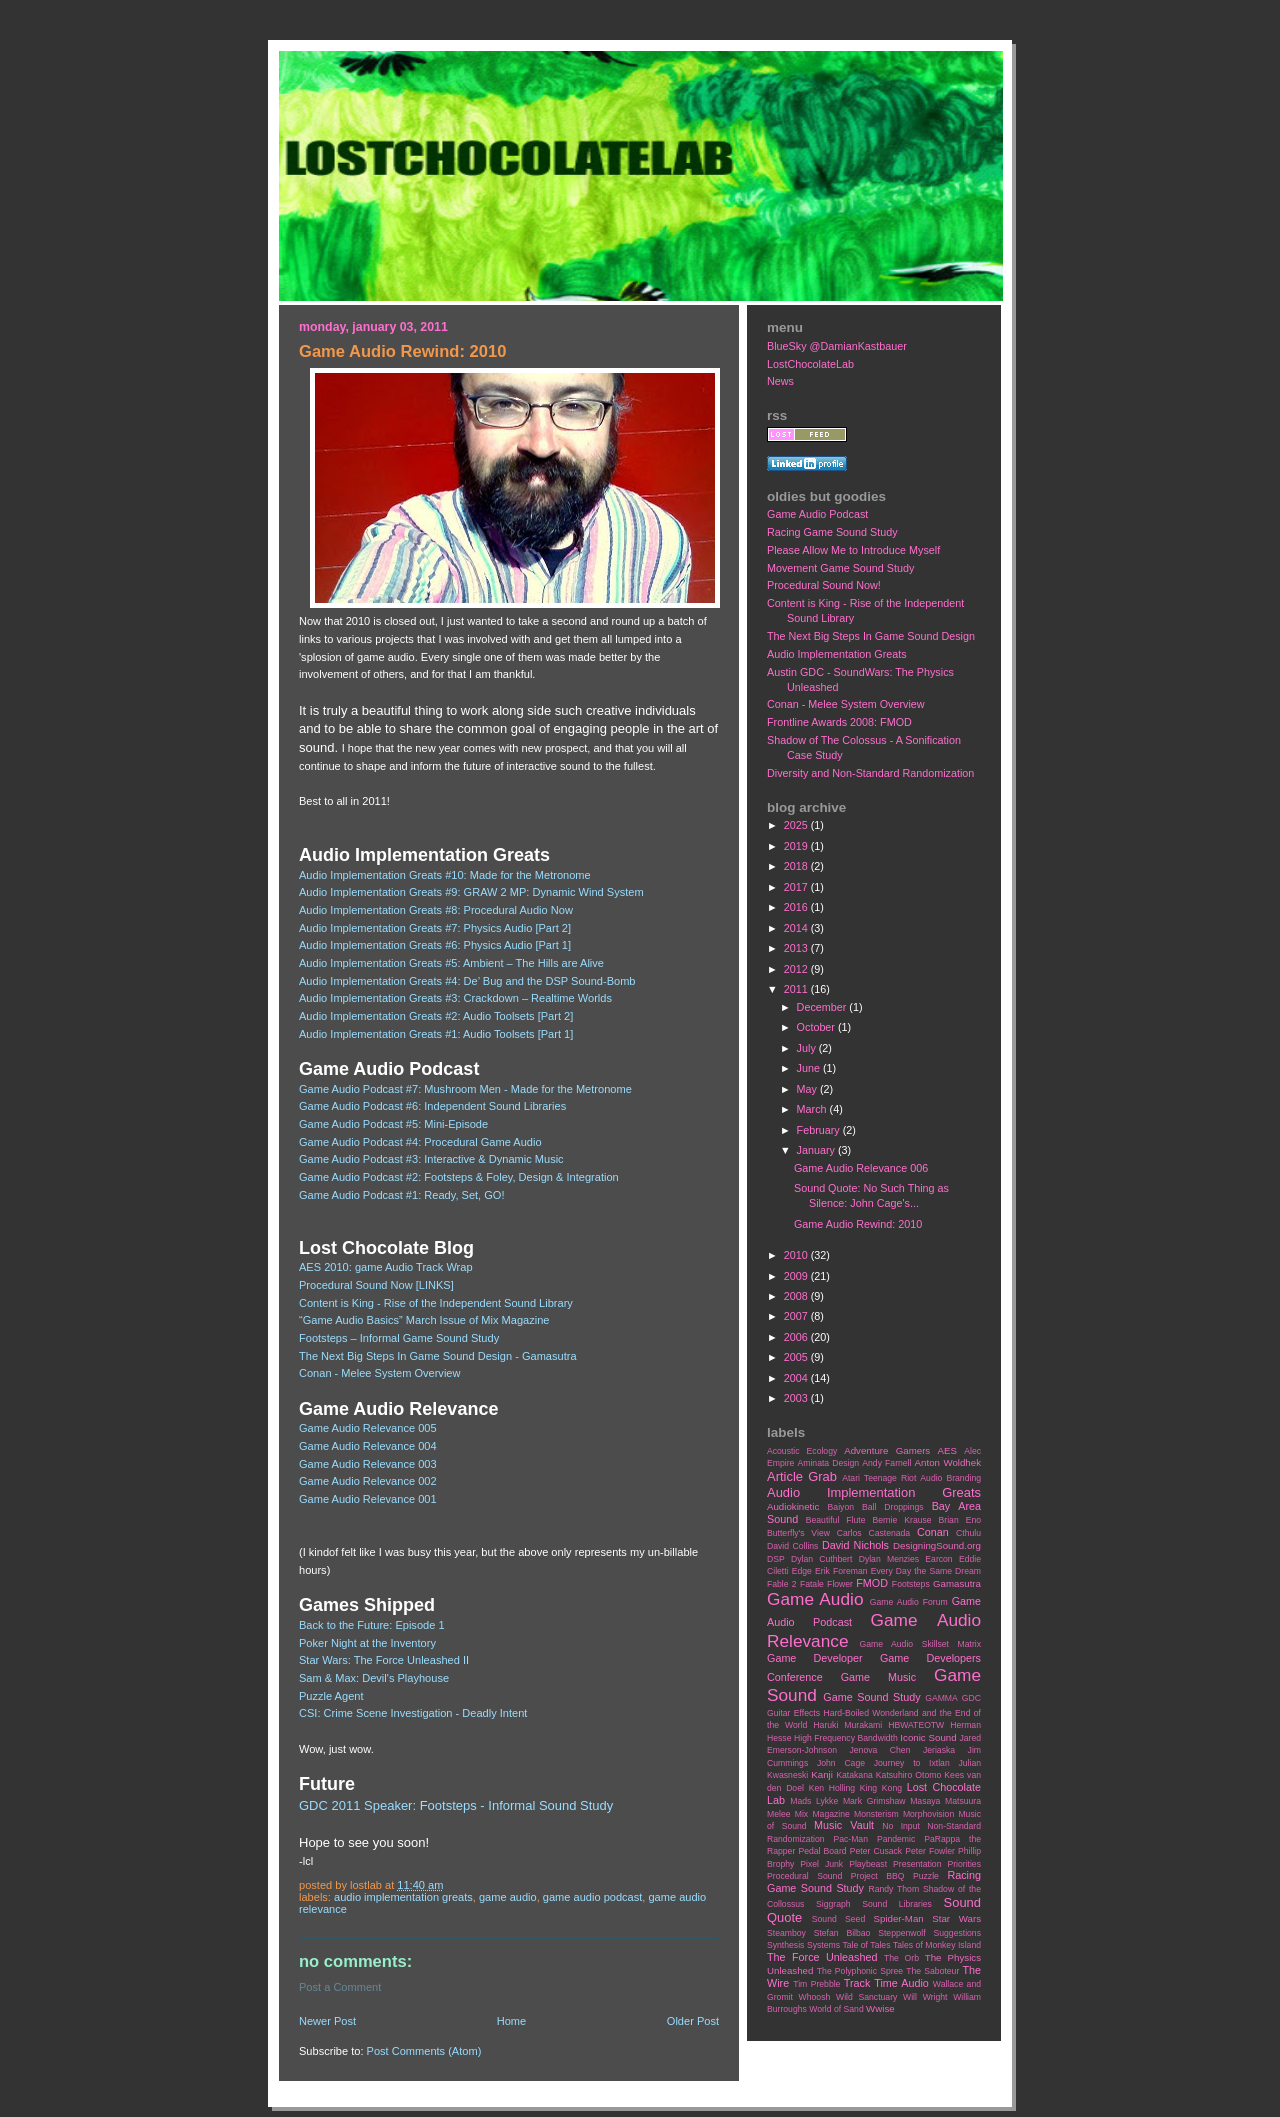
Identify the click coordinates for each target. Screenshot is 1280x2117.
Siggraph (833, 1904)
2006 (797, 1337)
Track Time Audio (886, 1983)
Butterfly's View (798, 1533)
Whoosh (815, 1997)
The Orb (901, 1958)
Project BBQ (878, 1876)
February (820, 1130)
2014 (797, 928)
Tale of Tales (866, 1945)
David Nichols (855, 1545)
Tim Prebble (816, 1984)
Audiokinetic (793, 1506)
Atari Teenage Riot (879, 1478)
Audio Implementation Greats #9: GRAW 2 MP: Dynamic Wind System (471, 892)
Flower (840, 1584)
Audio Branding (950, 1478)
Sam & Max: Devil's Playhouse (374, 1678)
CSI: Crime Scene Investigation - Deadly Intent (413, 1713)
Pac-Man (850, 1839)
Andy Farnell (886, 1463)
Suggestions (957, 1933)
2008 (797, 1296)
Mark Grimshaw (874, 1801)
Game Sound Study (871, 1697)
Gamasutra (957, 1583)
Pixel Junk (821, 1864)
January (817, 1150)
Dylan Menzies (889, 1559)
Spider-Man (899, 1918)
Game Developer (815, 1658)
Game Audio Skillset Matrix (920, 1644)
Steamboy (786, 1933)
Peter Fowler (930, 1851)
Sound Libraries (897, 1904)
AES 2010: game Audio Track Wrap (386, 1267)
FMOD (872, 1583)
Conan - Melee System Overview (379, 1373)
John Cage (841, 1763)
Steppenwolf (901, 1933)
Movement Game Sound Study (840, 568)
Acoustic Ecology (802, 1451)
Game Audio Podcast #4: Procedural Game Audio (420, 1142)
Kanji (822, 1774)
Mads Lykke (814, 1801)
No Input (901, 1826)
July (808, 1048)
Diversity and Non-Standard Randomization (870, 773)
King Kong (881, 1788)
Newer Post (327, 2021)
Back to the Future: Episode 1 (372, 1625)
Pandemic (896, 1839)
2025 (797, 825)
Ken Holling (832, 1788)
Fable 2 (782, 1584)
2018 (797, 866)
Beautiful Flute (836, 1520)
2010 (797, 1255)
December (823, 1007)
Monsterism (876, 1814)
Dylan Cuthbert (821, 1559)
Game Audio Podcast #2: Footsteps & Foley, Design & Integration (459, 1177)
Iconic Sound (928, 1737)
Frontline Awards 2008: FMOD (839, 722)
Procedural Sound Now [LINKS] (376, 1285)
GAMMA (941, 1698)
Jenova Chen (880, 1750)
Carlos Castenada (873, 1533)
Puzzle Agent (331, 1696)
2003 (797, 1398)
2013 (797, 948)
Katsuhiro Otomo (908, 1775)
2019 (797, 846)
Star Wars (956, 1918)
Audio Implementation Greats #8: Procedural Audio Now (436, 910)
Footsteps (911, 1584)
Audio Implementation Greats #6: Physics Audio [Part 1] (435, 945)
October (817, 1027)
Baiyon (841, 1507)
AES (947, 1450)
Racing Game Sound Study (832, 532)
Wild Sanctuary (866, 1997)
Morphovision (928, 1814)
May (808, 1089)
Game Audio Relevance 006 (861, 1168)
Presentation (917, 1864)
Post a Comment (340, 1987)
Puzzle (926, 1876)
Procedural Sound (804, 1876)
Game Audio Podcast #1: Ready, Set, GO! (402, 1195)
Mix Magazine (822, 1814)
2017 (797, 887)
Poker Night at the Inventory (367, 1643)
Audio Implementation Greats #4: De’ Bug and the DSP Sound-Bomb (467, 981)
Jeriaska (939, 1750)
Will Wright (925, 1997)
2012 (797, 969)
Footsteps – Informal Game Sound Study (399, 1338)
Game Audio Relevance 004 (368, 1446)
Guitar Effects (793, 1713)
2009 (797, 1276)
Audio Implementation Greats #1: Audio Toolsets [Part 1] (436, 1034)
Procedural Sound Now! (824, 585)
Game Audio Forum (909, 1602)
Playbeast (868, 1864)
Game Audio (508, 1897)
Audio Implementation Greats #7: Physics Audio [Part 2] (435, 928)
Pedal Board (822, 1851)
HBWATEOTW (916, 1725)
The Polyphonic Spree (860, 1971)
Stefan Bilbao (842, 1933)
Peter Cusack (876, 1851)
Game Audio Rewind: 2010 (858, 1224)
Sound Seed (838, 1919)
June (810, 1068)
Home (511, 2021)
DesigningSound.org (937, 1545)
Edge (802, 1571)
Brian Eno (960, 1520)
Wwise (880, 2008)
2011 (797, 989)
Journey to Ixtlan (912, 1763)
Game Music (878, 1677)
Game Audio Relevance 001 (368, 1499)
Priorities (964, 1864)
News (780, 381)
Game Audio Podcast (593, 1897)
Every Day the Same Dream (926, 1571)
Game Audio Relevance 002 (368, 1481)
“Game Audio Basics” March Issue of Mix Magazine (424, 1320)
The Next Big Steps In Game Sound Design (871, 636)
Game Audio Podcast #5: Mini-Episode (393, 1124)
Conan (933, 1532)
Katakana (854, 1775)
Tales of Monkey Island (937, 1945)
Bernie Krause (901, 1520)
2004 (797, 1378)
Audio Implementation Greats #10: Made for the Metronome (445, 875)
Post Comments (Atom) (424, 2051)
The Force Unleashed (822, 1957)
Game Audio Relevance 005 (368, 1428)
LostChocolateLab (810, 364)
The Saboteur (932, 1971)
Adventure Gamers (887, 1450)
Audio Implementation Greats (403, 1897)
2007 (797, 1316)
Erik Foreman (841, 1571)
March (813, 1109)
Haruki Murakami (847, 1725)
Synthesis (785, 1945)
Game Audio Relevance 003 (368, 1464)
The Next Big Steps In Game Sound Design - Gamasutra (438, 1356)
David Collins (792, 1546)
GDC (971, 1698)
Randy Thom (893, 1889)
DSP (776, 1559)
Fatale (812, 1584)
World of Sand (836, 2009)
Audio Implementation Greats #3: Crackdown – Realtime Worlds (455, 998)
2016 (797, 907)
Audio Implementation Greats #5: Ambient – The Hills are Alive (451, 963)
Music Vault (844, 1825)
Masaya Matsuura (945, 1801)
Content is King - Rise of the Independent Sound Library (436, 1303)
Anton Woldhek (948, 1462)
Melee (779, 1814)
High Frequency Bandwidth (846, 1738)
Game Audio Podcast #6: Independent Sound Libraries (432, 1106)
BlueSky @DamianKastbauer (837, 346)
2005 (797, 1357)
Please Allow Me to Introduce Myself (853, 550)
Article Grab (802, 1476)
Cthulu (968, 1533)
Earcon (938, 1559)
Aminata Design (828, 1463)
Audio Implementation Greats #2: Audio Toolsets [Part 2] (436, 1016)
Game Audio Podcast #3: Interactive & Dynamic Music (431, 1159)
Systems (823, 1945)
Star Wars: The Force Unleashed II (384, 1660)
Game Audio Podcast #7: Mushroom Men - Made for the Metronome (465, 1089)
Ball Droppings (893, 1507)
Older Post (693, 2021)
